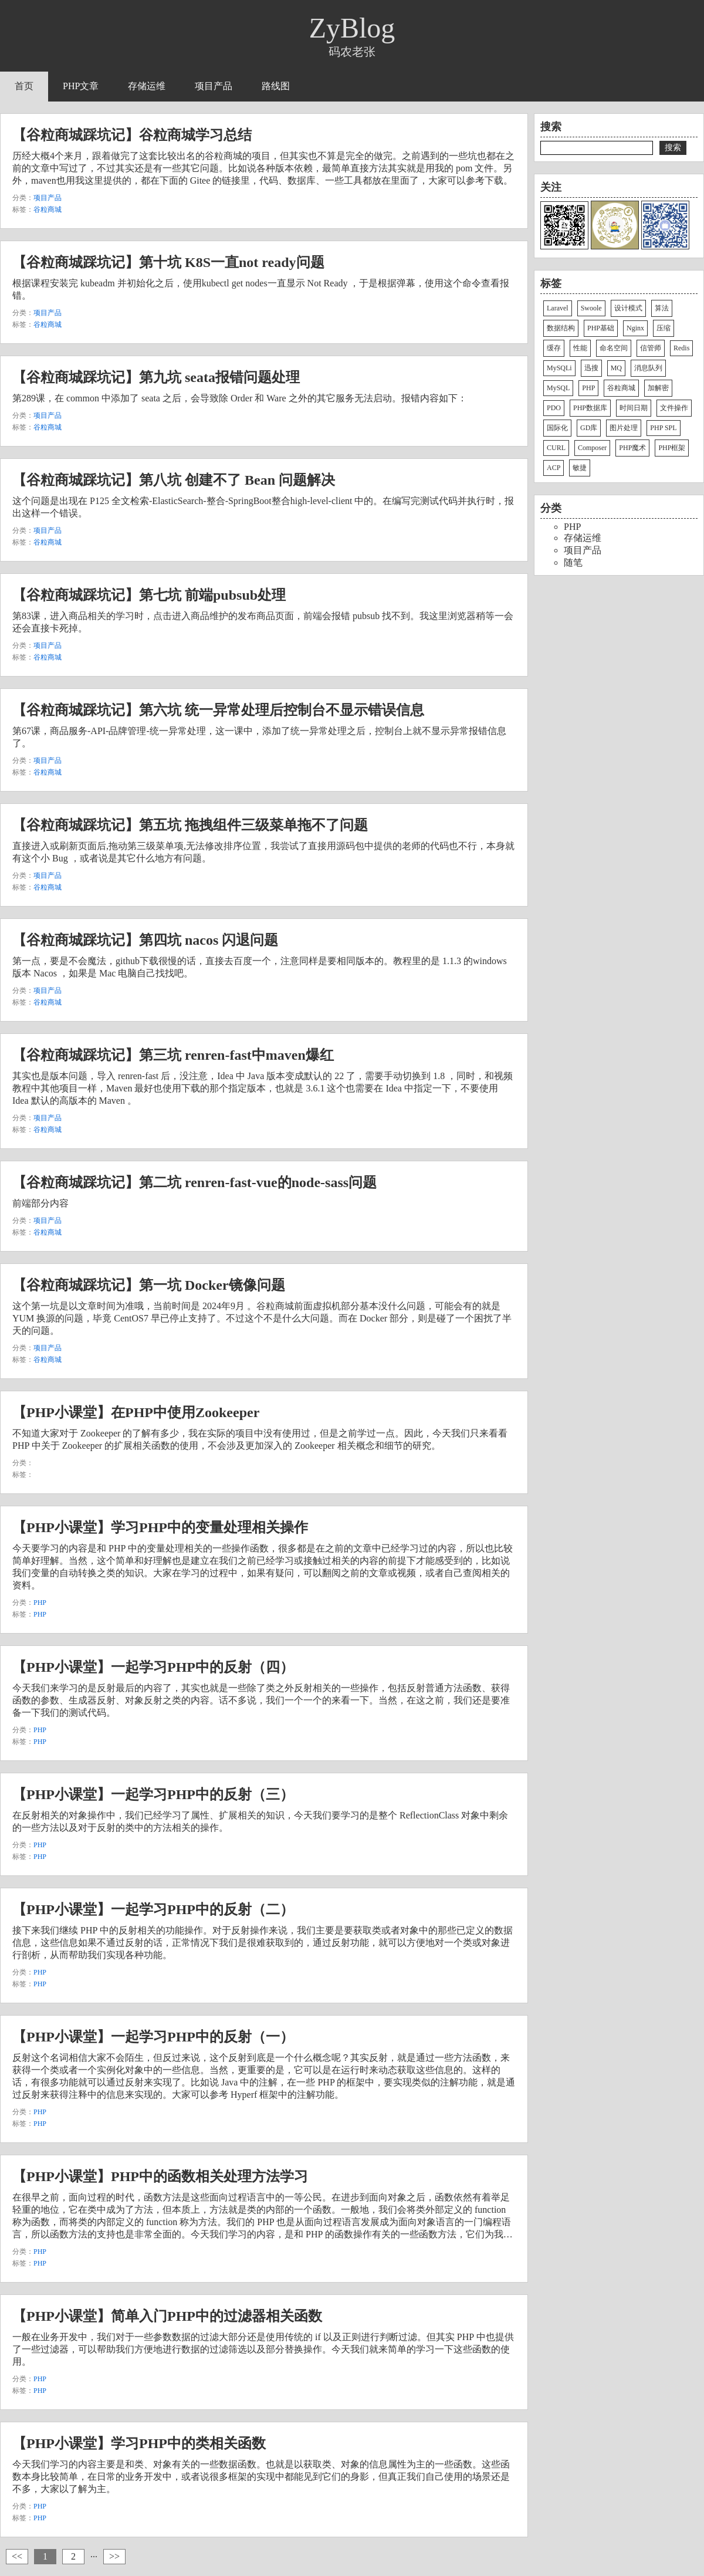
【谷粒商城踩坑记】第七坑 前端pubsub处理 (149, 595)
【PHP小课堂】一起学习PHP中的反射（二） (153, 1909)
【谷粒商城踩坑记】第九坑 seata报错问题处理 (156, 377)
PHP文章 (81, 86)
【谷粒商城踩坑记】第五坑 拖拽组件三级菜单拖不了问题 (190, 825)
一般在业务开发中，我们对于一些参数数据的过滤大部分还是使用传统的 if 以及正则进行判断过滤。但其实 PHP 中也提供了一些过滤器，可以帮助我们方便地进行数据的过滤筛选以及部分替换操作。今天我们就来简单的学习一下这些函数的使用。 (263, 2349)
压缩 (663, 328)
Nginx (635, 328)
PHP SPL (663, 428)
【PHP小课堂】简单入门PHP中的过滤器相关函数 (167, 2316)
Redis (681, 348)
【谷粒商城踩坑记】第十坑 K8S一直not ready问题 (168, 262)
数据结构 (561, 328)
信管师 (650, 348)
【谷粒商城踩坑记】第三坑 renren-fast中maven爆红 (173, 1055)
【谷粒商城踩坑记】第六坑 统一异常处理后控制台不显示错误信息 (218, 710)
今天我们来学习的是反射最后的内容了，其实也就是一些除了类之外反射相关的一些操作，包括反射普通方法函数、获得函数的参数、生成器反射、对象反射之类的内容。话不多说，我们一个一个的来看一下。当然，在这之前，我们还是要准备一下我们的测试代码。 (261, 1700)
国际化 (557, 428)
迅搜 (591, 368)
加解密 (658, 388)
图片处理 (624, 428)
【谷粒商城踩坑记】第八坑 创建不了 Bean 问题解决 (173, 480)
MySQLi (559, 368)
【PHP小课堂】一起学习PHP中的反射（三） (153, 1794)
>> (114, 2556)
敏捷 (580, 468)
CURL (556, 448)
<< (17, 2556)
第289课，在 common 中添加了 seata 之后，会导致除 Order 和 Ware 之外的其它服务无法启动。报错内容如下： (239, 398)
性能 (580, 348)
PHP (39, 1602)
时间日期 (634, 408)
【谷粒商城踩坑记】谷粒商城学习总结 (132, 135)
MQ (616, 368)
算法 (662, 308)
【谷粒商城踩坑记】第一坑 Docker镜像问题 (148, 1285)
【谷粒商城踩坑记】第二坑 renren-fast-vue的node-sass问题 (194, 1182)
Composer (592, 448)
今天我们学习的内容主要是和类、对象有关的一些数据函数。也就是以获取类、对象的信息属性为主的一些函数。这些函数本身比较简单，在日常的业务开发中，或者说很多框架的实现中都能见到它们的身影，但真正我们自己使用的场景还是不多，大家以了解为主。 (261, 2476)
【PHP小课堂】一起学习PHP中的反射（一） (153, 2036)
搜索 (673, 147)
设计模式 (628, 308)
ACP (553, 468)
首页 (24, 86)
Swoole (591, 308)
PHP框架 (671, 448)
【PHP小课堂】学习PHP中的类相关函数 (139, 2443)
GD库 (588, 428)
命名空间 (614, 348)
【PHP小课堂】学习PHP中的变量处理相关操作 (160, 1527)
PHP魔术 (632, 448)
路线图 (276, 86)
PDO (554, 408)
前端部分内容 (40, 1203)
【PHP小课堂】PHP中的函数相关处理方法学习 (160, 2176)
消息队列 (648, 368)
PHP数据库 (590, 408)
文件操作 (674, 408)
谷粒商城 (47, 209)
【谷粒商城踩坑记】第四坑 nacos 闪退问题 (145, 940)
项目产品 (213, 86)
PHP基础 (600, 328)
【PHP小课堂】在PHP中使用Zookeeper (135, 1412)
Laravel (557, 308)
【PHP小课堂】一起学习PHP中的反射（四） (153, 1667)
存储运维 (146, 86)
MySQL (558, 388)
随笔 (573, 562)
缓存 (554, 348)
